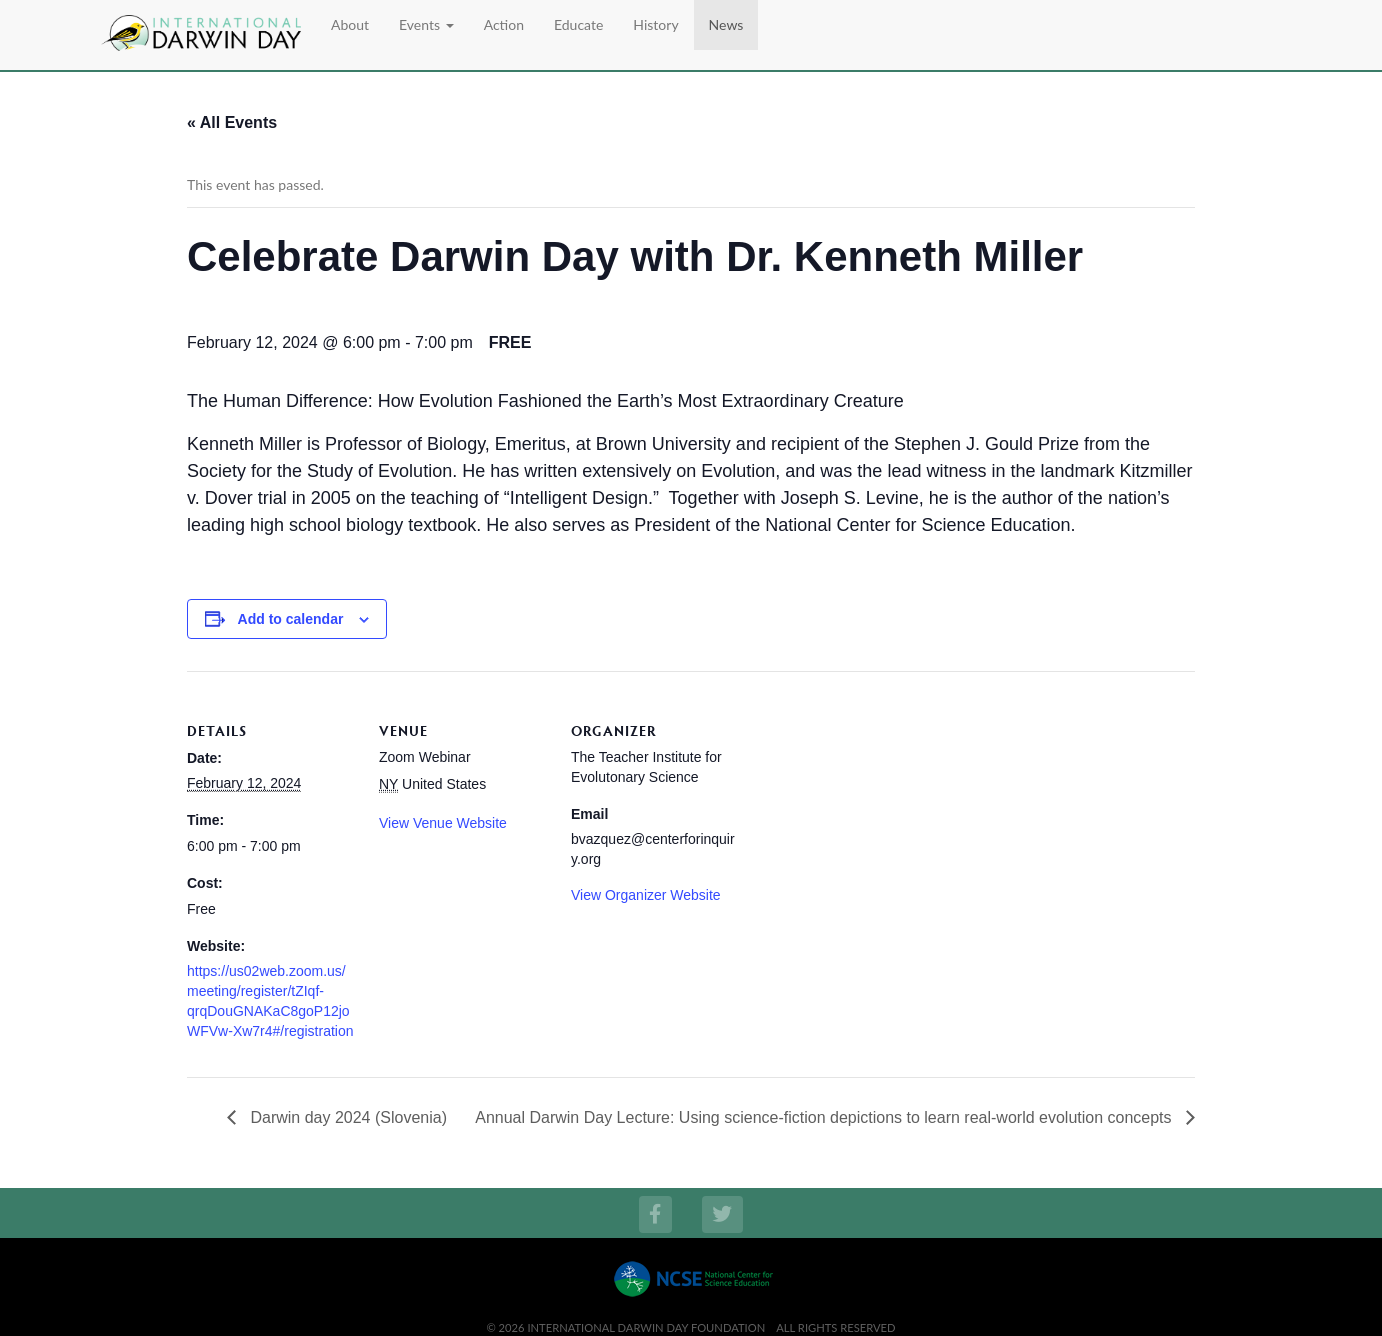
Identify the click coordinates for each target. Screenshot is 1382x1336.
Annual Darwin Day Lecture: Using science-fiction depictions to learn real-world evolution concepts (825, 1117)
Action (504, 24)
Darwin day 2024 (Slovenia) (346, 1117)
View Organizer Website (646, 895)
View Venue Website (443, 823)
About (350, 24)
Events (426, 24)
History (655, 24)
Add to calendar (291, 619)
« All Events (232, 122)
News (726, 24)
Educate (578, 24)
